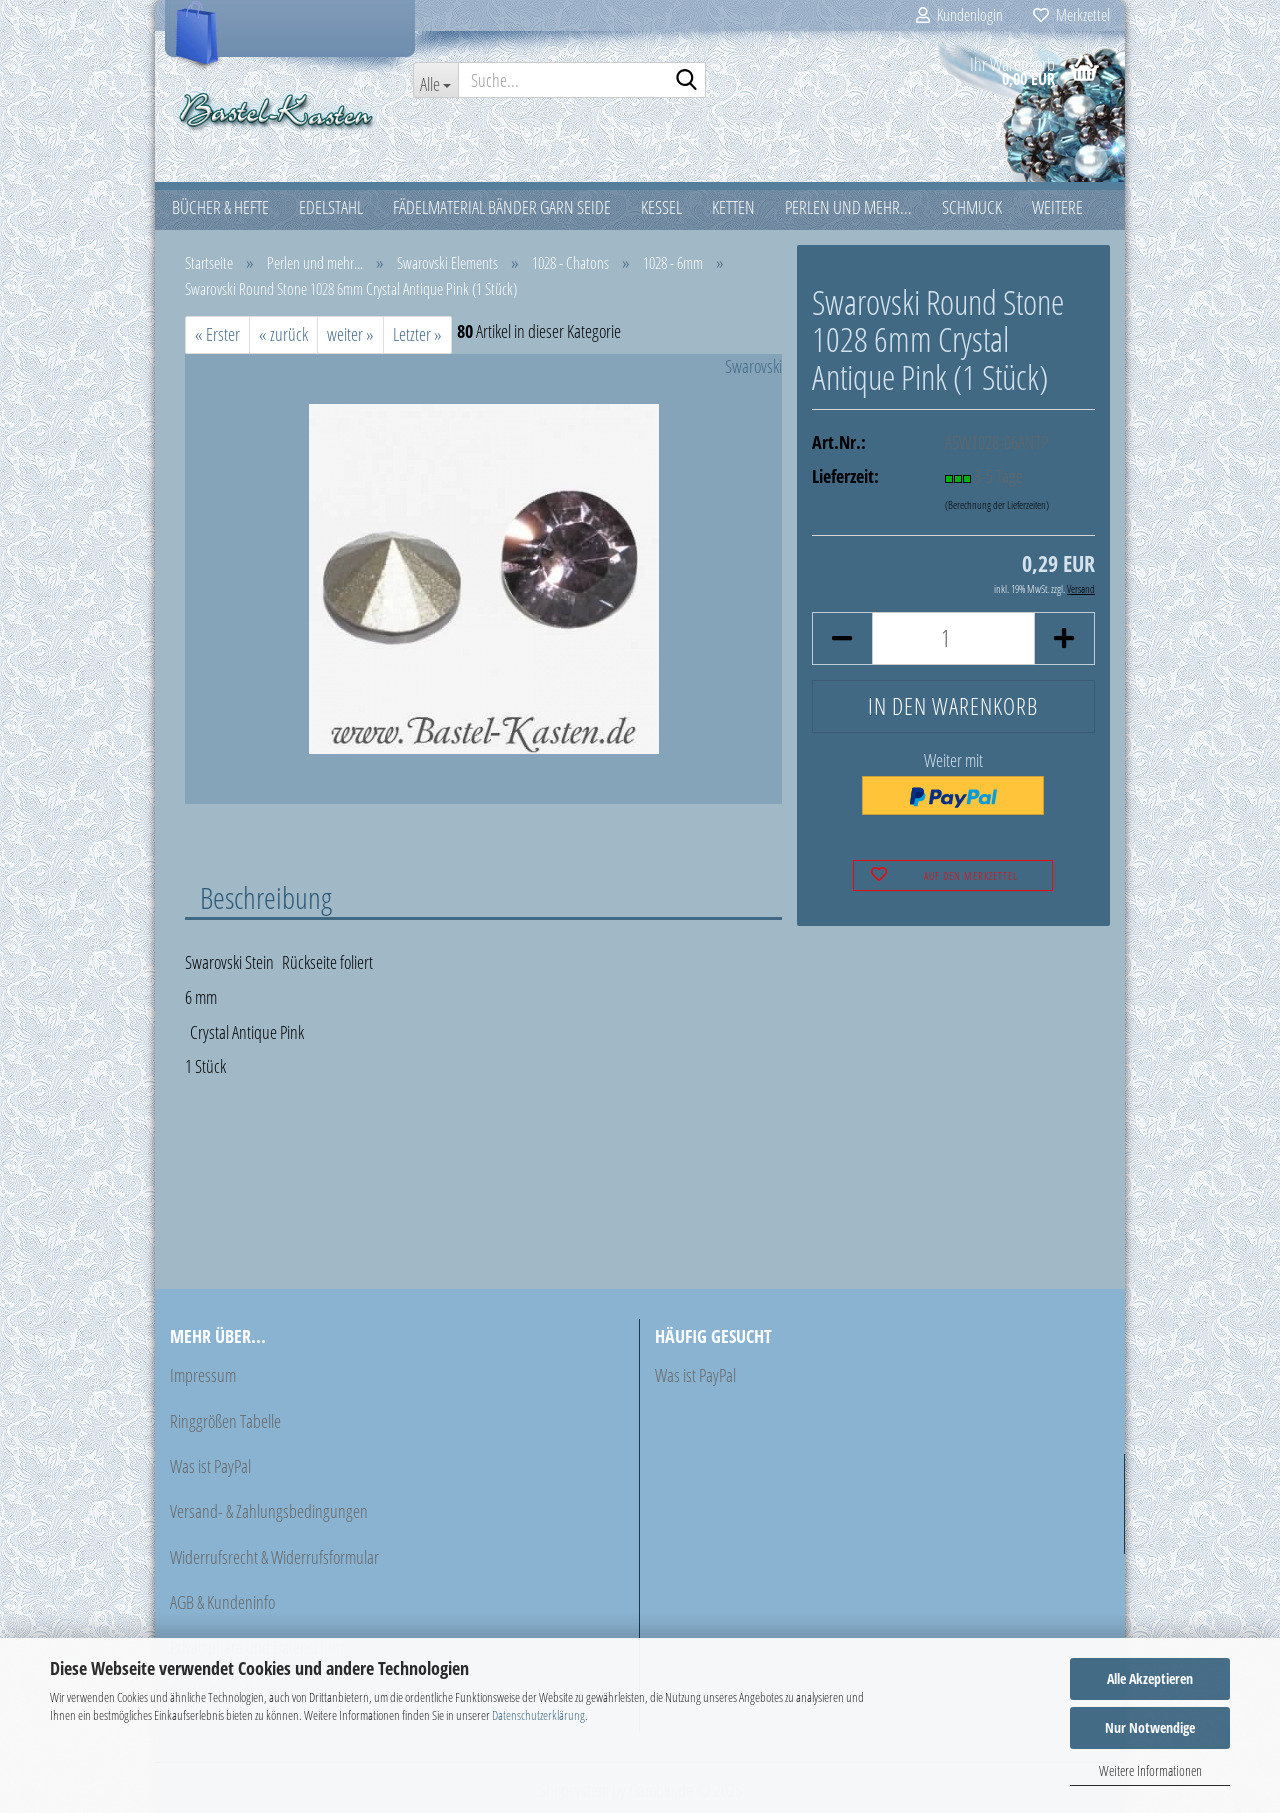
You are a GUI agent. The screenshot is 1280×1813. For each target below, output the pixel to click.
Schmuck (972, 207)
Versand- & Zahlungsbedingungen (269, 1511)
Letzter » (417, 334)
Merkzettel (1071, 15)
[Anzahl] (953, 638)
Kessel (661, 207)
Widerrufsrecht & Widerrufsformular (274, 1557)
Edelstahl (331, 207)
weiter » (350, 334)
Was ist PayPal (210, 1466)
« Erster (217, 334)
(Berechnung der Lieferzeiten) (997, 504)
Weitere (1057, 207)
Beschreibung (266, 897)
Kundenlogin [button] (959, 15)
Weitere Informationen (1150, 1770)
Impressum (203, 1375)
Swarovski (753, 366)
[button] (842, 638)
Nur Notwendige (1150, 1727)
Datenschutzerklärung (538, 1715)
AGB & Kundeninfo (222, 1602)
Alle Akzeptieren (1150, 1678)
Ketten (733, 207)
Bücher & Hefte (220, 207)
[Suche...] (436, 80)
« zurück (283, 334)
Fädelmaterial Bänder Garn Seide (502, 207)
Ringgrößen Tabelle (225, 1421)
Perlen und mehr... (848, 207)
